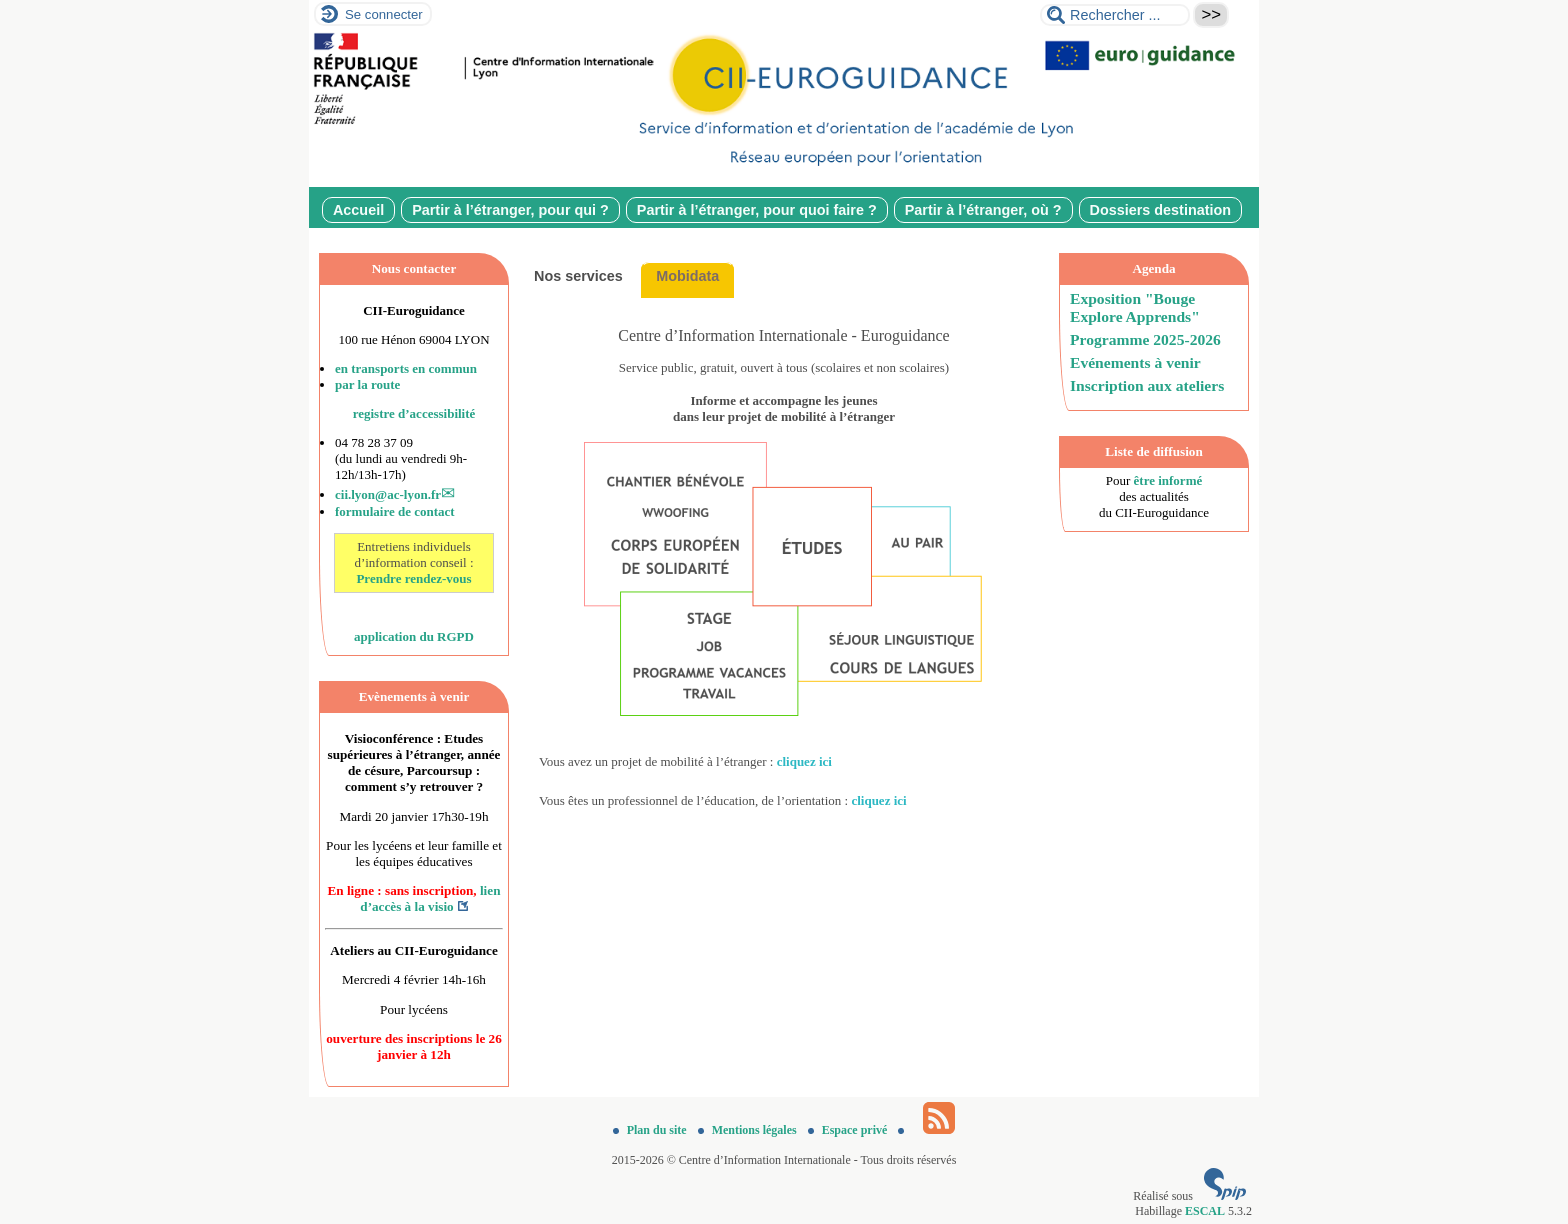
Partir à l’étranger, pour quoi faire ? (757, 210)
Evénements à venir (1135, 362)
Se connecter (384, 14)
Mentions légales (749, 1130)
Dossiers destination (1161, 210)
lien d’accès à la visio (430, 898)
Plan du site (651, 1130)
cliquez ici (804, 761)
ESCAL (1205, 1211)
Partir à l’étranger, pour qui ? (510, 210)
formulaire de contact (395, 511)
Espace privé (849, 1130)
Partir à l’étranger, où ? (983, 210)
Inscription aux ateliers (1147, 385)
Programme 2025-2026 (1145, 339)
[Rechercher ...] (1115, 15)
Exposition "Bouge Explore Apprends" (1135, 307)
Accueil (358, 210)
